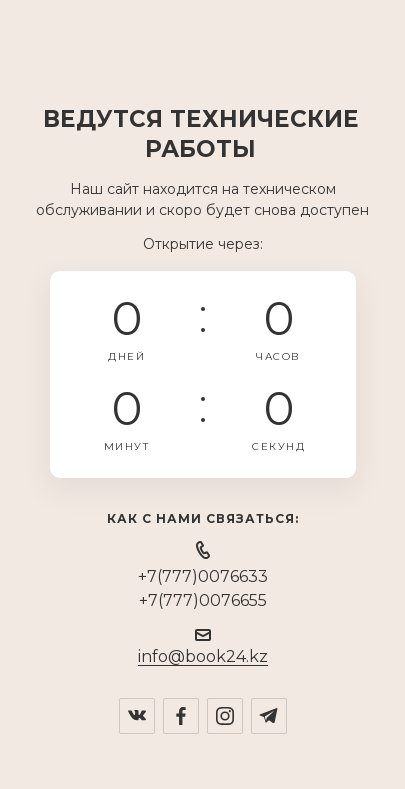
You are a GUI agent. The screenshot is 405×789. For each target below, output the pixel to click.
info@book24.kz (203, 656)
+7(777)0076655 (203, 600)
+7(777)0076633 (203, 576)
